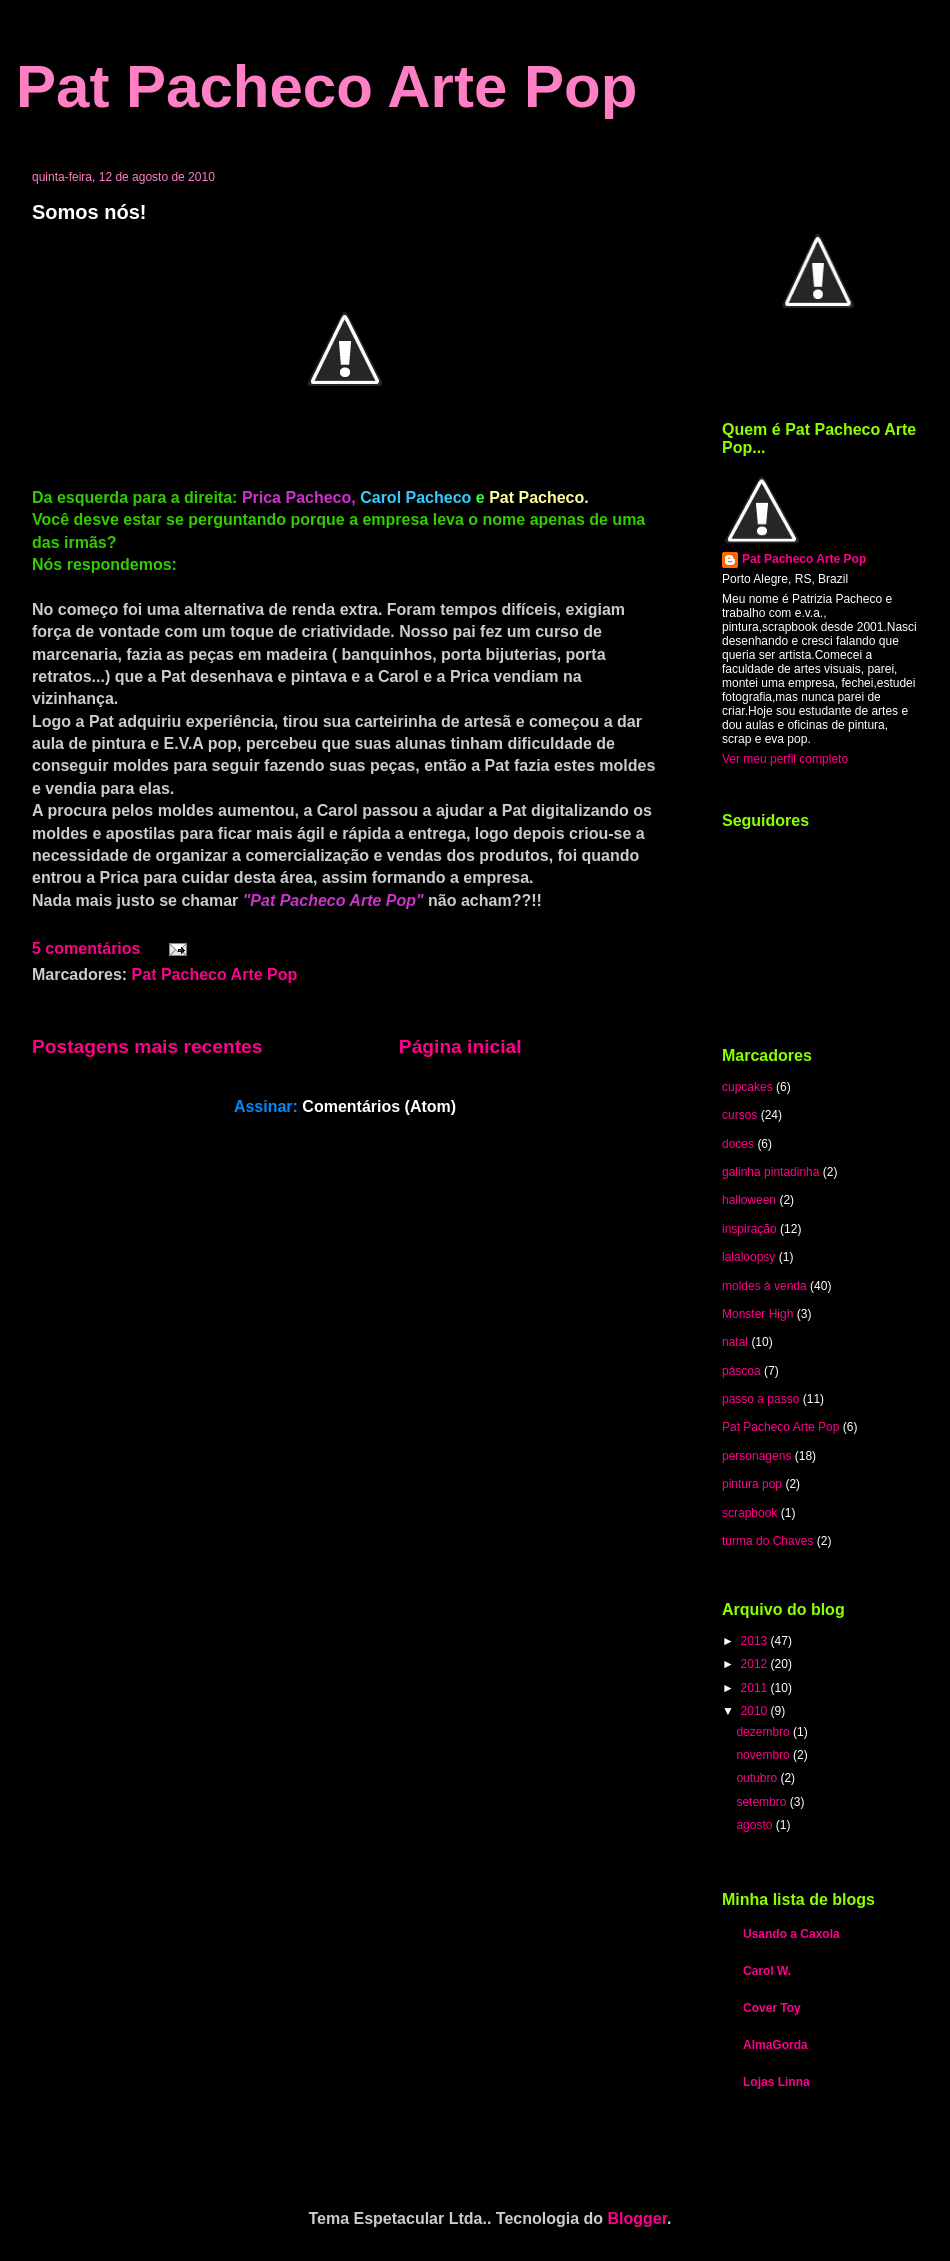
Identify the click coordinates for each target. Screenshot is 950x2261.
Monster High (757, 1314)
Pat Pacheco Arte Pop (326, 86)
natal (735, 1342)
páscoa (741, 1371)
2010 (756, 1711)
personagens (756, 1456)
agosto (755, 1825)
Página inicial (460, 1046)
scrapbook (749, 1513)
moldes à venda (764, 1286)
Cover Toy (772, 2008)
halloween (749, 1200)
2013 (756, 1641)
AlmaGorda (775, 2045)
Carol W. (767, 1971)
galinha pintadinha (770, 1172)
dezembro (764, 1732)
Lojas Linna (776, 2082)
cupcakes (747, 1087)
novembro (764, 1755)
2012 (756, 1664)
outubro (758, 1778)
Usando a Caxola (791, 1934)
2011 (756, 1688)
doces (738, 1144)
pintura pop (752, 1484)
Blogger (638, 2218)
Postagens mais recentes (147, 1046)
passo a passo (760, 1399)
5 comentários (86, 948)
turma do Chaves (767, 1541)
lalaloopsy (748, 1257)
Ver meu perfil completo (785, 759)
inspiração (749, 1229)
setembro (762, 1802)
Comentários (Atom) (379, 1106)
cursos (739, 1115)
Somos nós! (89, 212)
